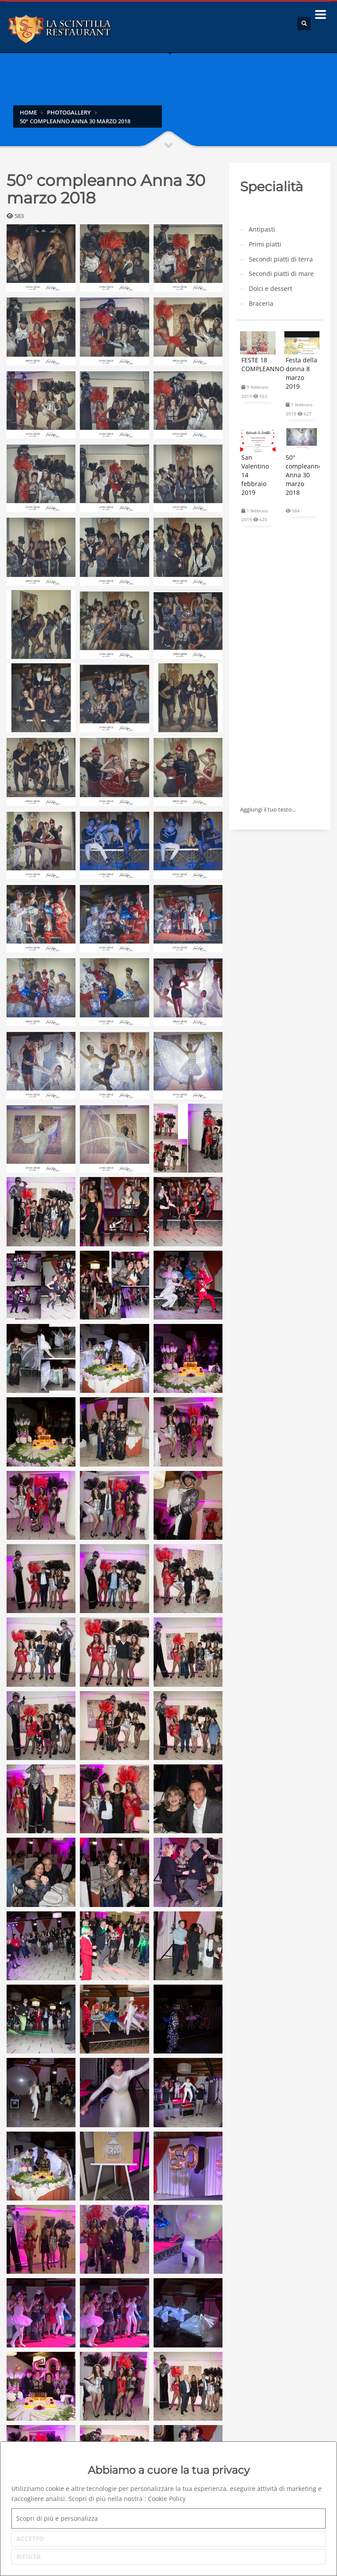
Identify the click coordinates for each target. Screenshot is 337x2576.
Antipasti (262, 229)
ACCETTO (30, 2538)
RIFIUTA (28, 2556)
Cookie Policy (167, 2498)
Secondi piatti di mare (281, 273)
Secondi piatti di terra (281, 259)
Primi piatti (265, 244)
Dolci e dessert (270, 288)
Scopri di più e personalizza (57, 2518)
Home (28, 112)
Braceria (261, 303)
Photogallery (69, 112)
